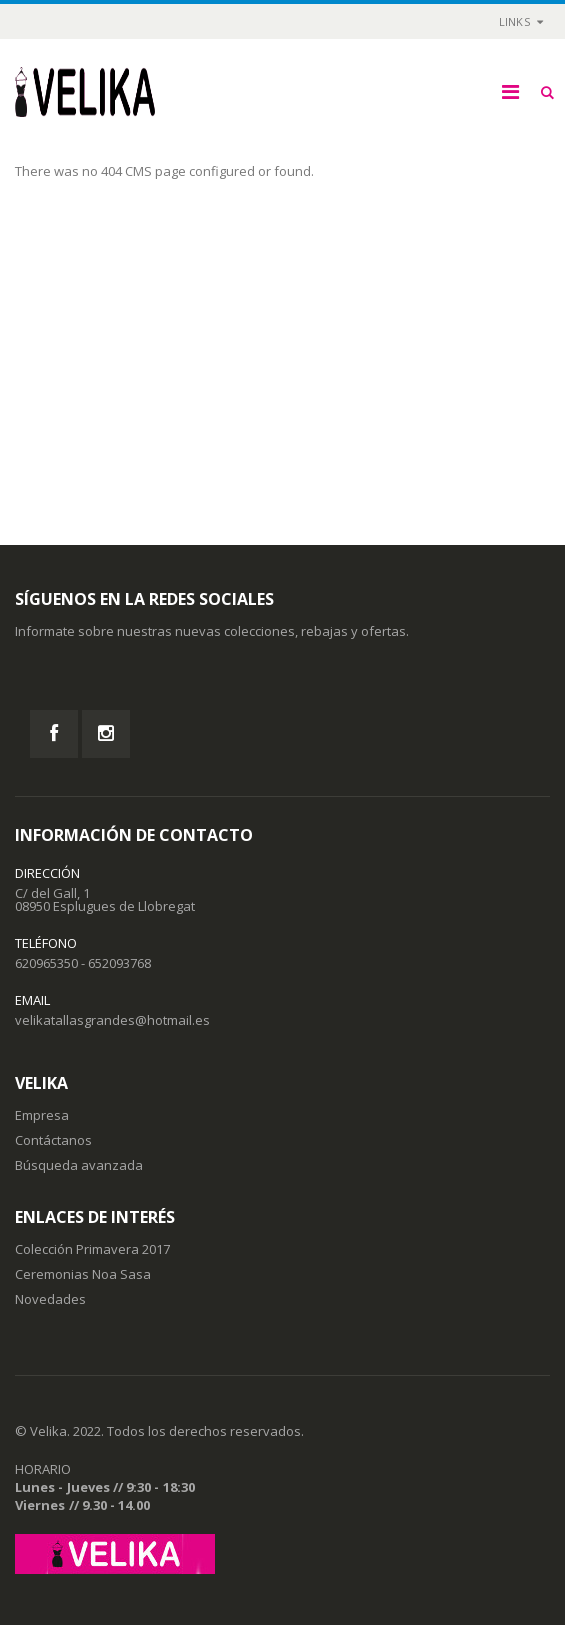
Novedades (50, 1299)
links (514, 21)
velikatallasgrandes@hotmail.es (112, 1020)
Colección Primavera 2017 (92, 1249)
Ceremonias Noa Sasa (83, 1274)
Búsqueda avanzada (79, 1165)
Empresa (42, 1115)
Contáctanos (53, 1140)
